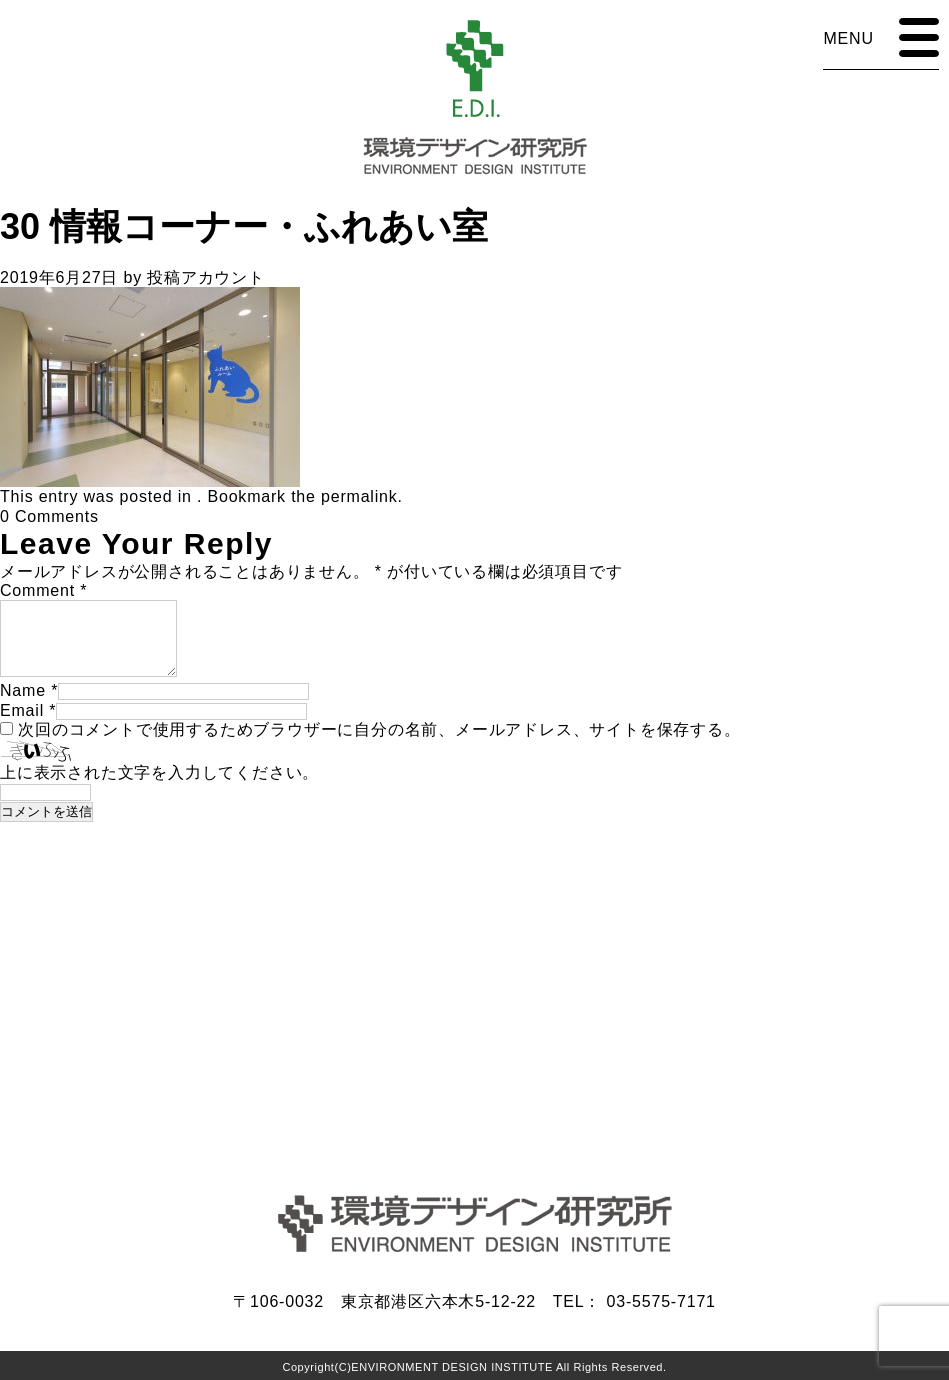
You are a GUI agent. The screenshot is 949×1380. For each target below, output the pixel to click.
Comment (37, 590)
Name (23, 705)
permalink (359, 496)
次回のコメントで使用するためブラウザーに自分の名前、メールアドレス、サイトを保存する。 (379, 744)
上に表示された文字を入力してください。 (159, 787)
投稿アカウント (206, 277)
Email (22, 725)
